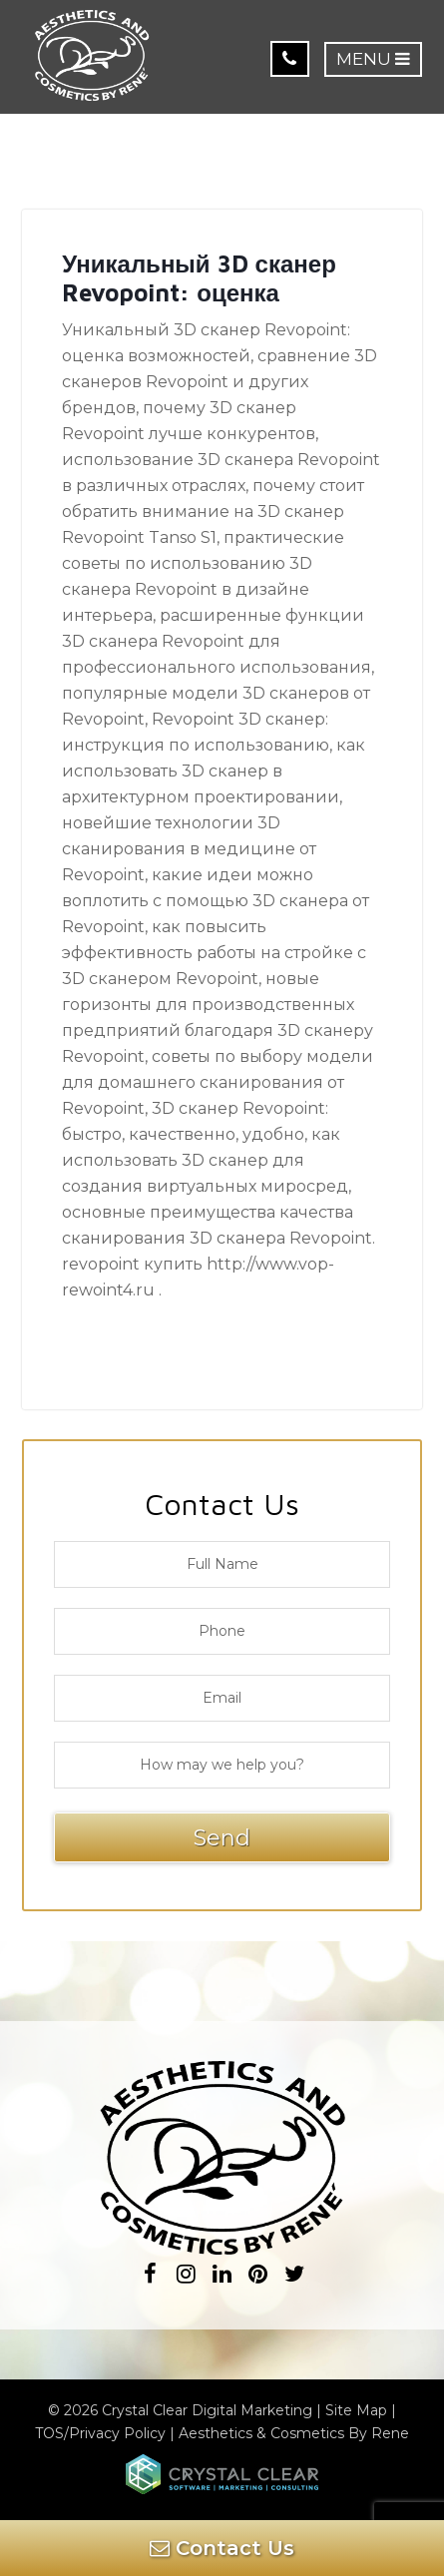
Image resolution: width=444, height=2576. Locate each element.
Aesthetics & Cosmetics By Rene (294, 2433)
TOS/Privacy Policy (100, 2433)
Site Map (356, 2410)
